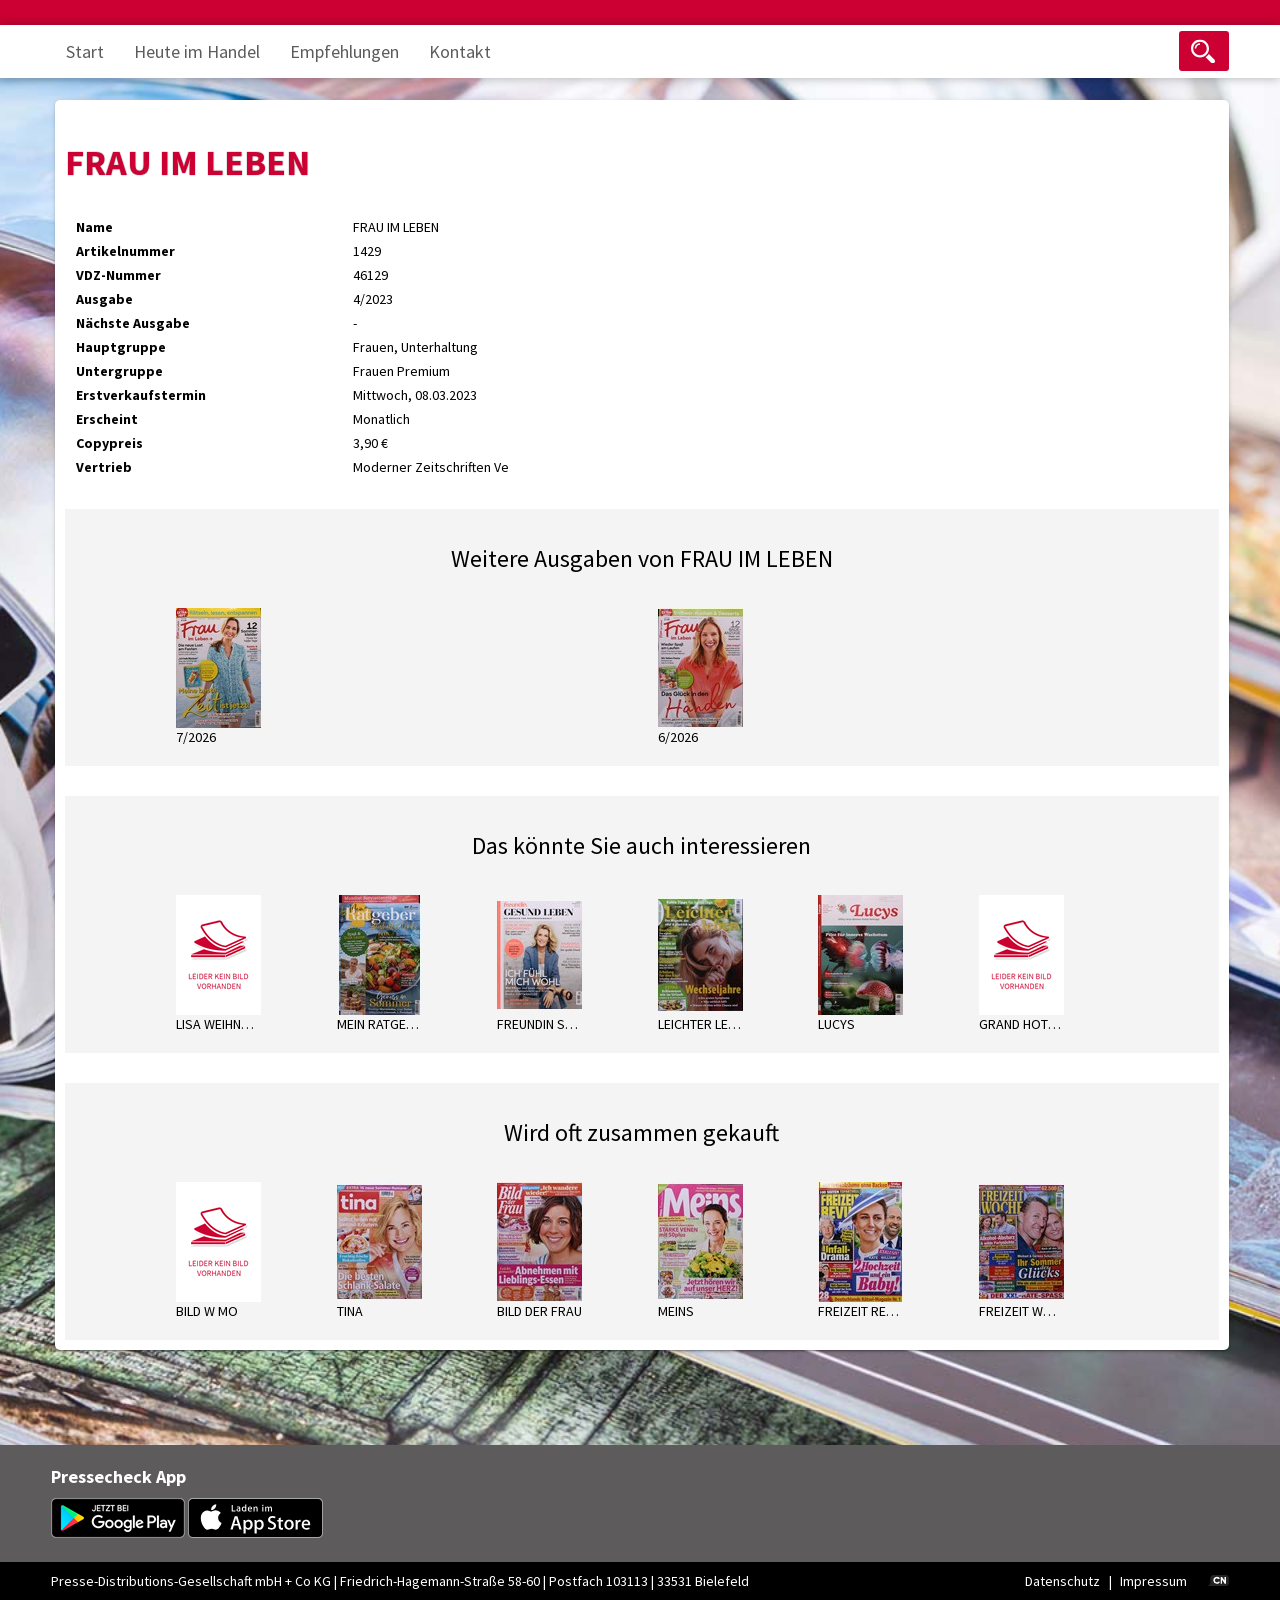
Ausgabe (104, 299)
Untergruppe (119, 371)
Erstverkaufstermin (141, 395)
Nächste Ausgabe (133, 323)
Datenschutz (1062, 1581)
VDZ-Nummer (118, 275)
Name (94, 227)
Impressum (1153, 1581)
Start (85, 51)
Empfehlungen (344, 51)
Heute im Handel (197, 51)
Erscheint (107, 419)
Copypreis (109, 443)
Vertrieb (104, 467)
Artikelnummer (125, 251)
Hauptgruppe (121, 347)
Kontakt (460, 51)
